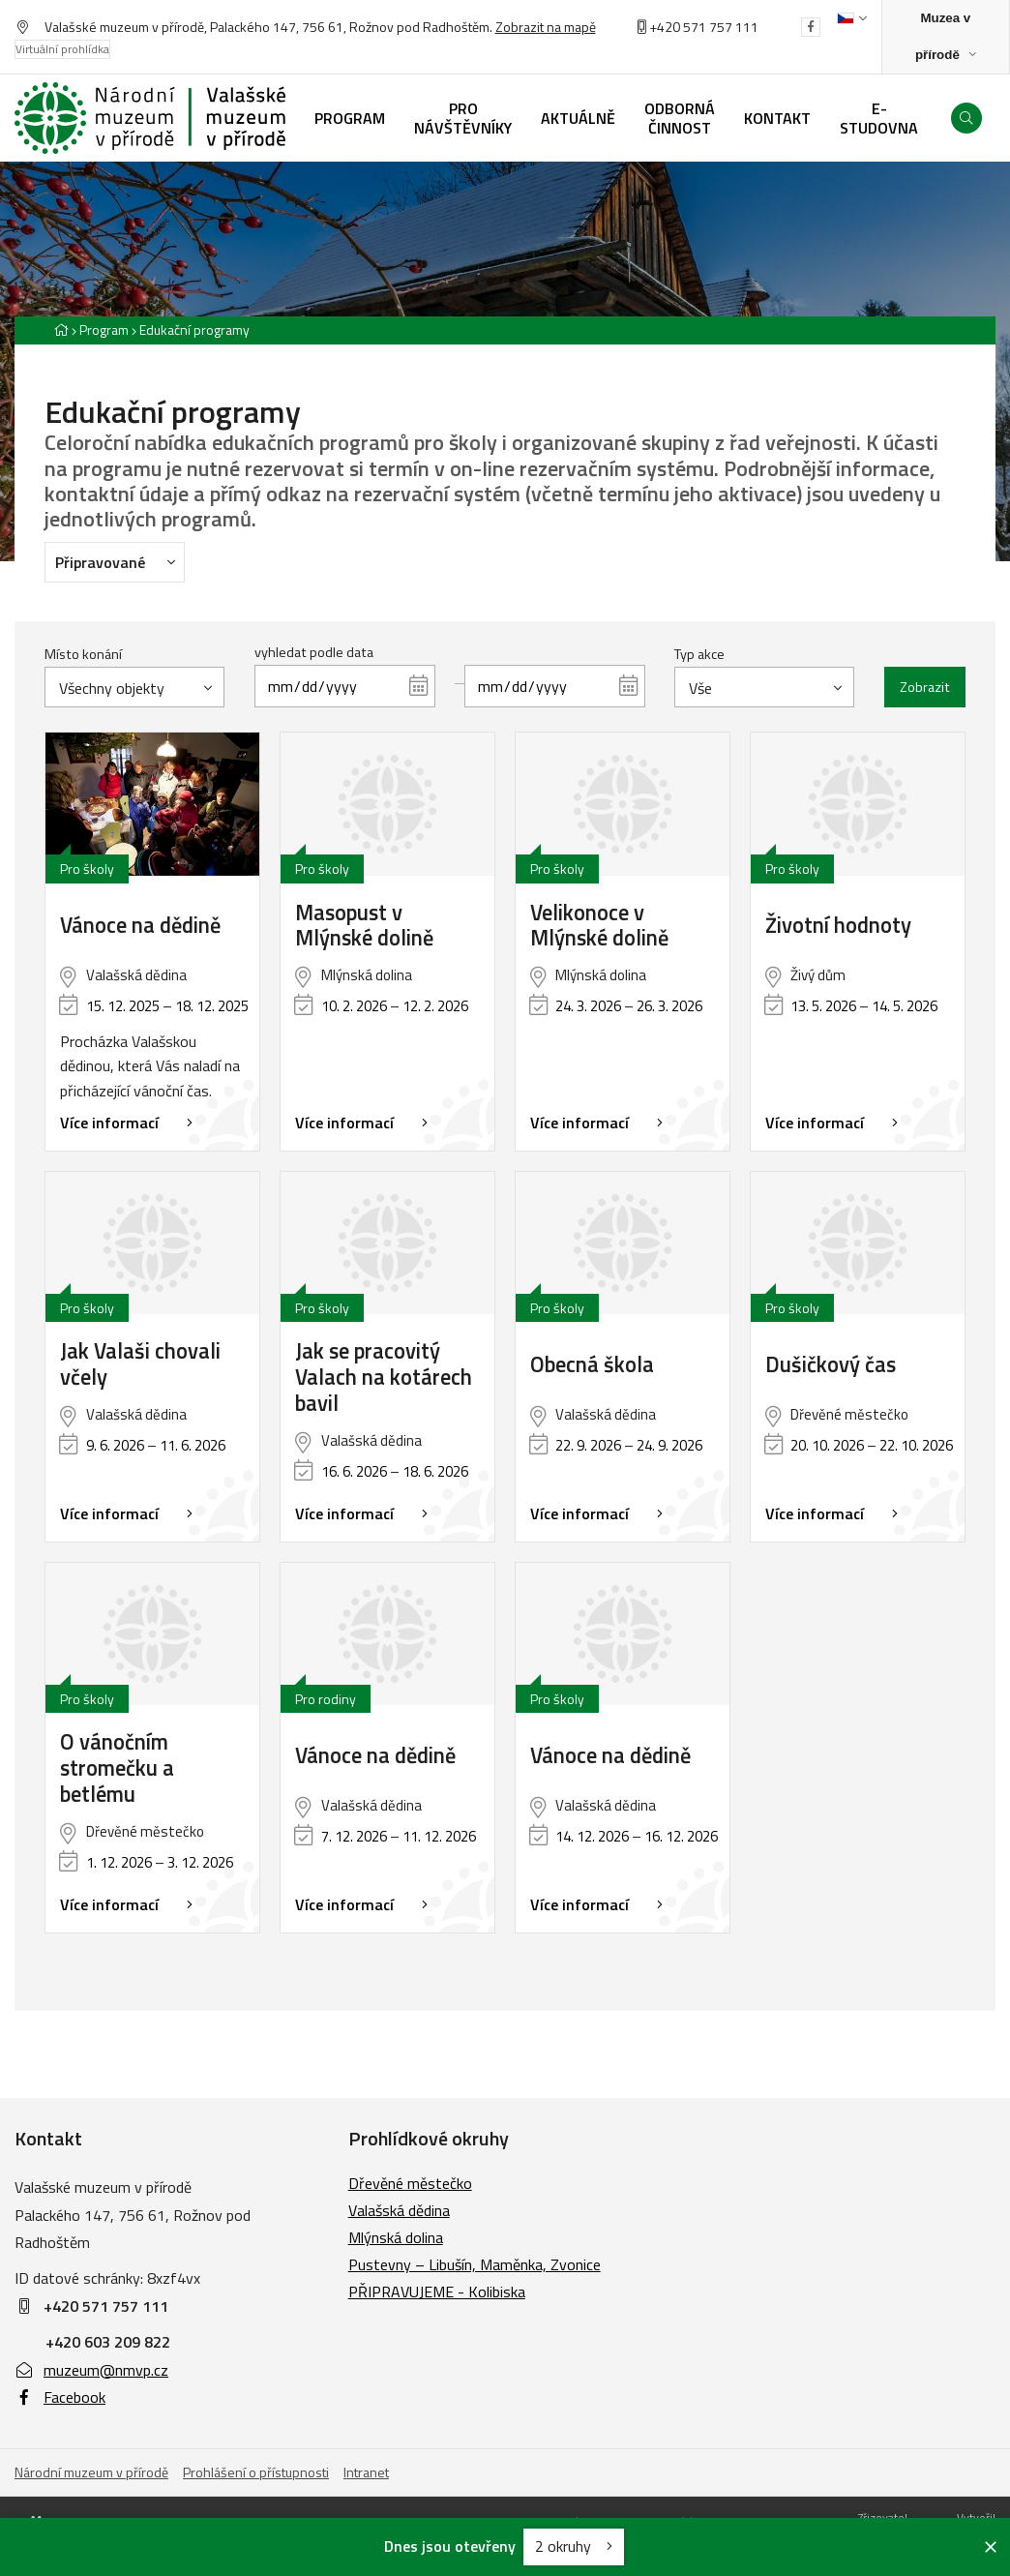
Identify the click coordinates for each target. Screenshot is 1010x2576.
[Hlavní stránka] (61, 329)
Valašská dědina (399, 2210)
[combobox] (134, 687)
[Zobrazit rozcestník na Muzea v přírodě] (945, 37)
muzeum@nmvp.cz (91, 2369)
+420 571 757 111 (703, 26)
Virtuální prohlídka (62, 49)
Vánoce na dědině (140, 926)
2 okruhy (573, 2546)
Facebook (60, 2397)
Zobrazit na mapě (545, 26)
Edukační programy (194, 329)
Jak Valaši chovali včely (140, 1364)
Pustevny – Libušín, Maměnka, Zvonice (474, 2264)
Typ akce (699, 654)
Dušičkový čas (830, 1365)
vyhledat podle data (313, 652)
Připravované (120, 561)
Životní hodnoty (838, 926)
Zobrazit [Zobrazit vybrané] (925, 687)
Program (104, 329)
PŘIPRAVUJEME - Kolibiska (436, 2291)
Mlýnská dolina (395, 2237)
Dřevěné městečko (410, 2183)
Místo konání (83, 654)
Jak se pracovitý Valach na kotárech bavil (383, 1377)
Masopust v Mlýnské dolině (364, 926)
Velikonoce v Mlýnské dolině (599, 926)
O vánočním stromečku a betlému (117, 1768)
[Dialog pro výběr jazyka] (851, 18)
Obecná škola (592, 1365)
